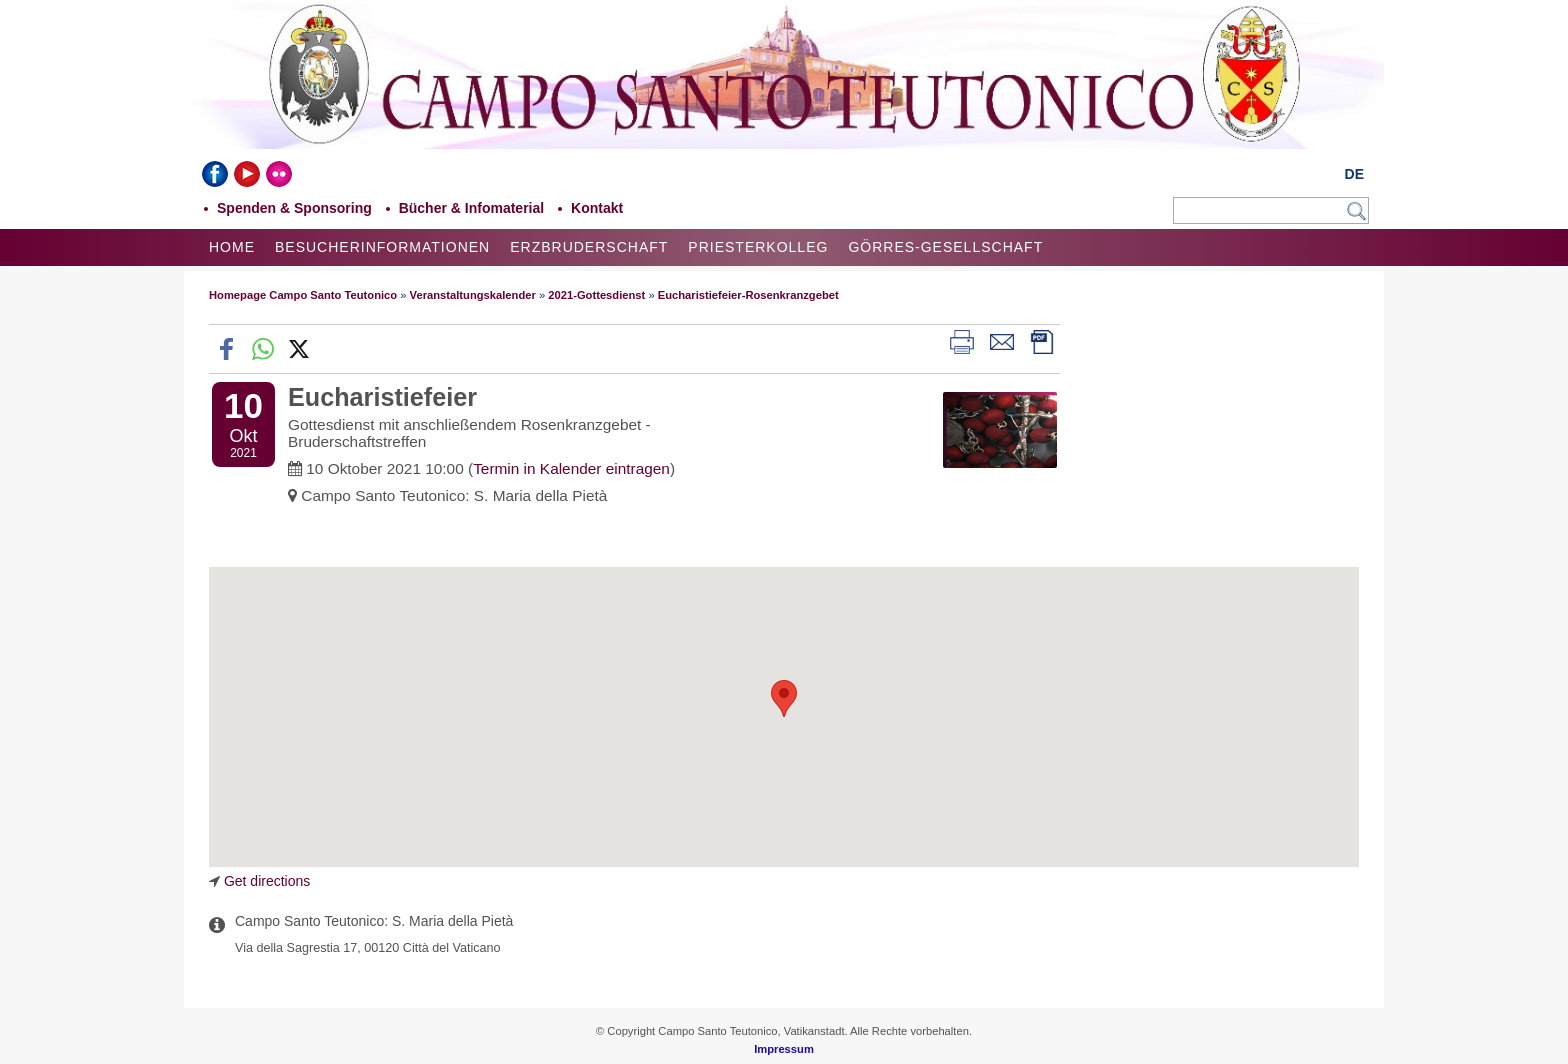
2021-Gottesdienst (596, 295)
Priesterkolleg (758, 247)
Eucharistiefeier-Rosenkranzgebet (748, 295)
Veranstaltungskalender (473, 295)
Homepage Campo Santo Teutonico (303, 295)
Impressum (784, 1049)
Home (232, 247)
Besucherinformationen (382, 247)
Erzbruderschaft (589, 247)
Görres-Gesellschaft (945, 247)
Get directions (267, 881)
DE (1354, 174)
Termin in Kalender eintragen (571, 468)
